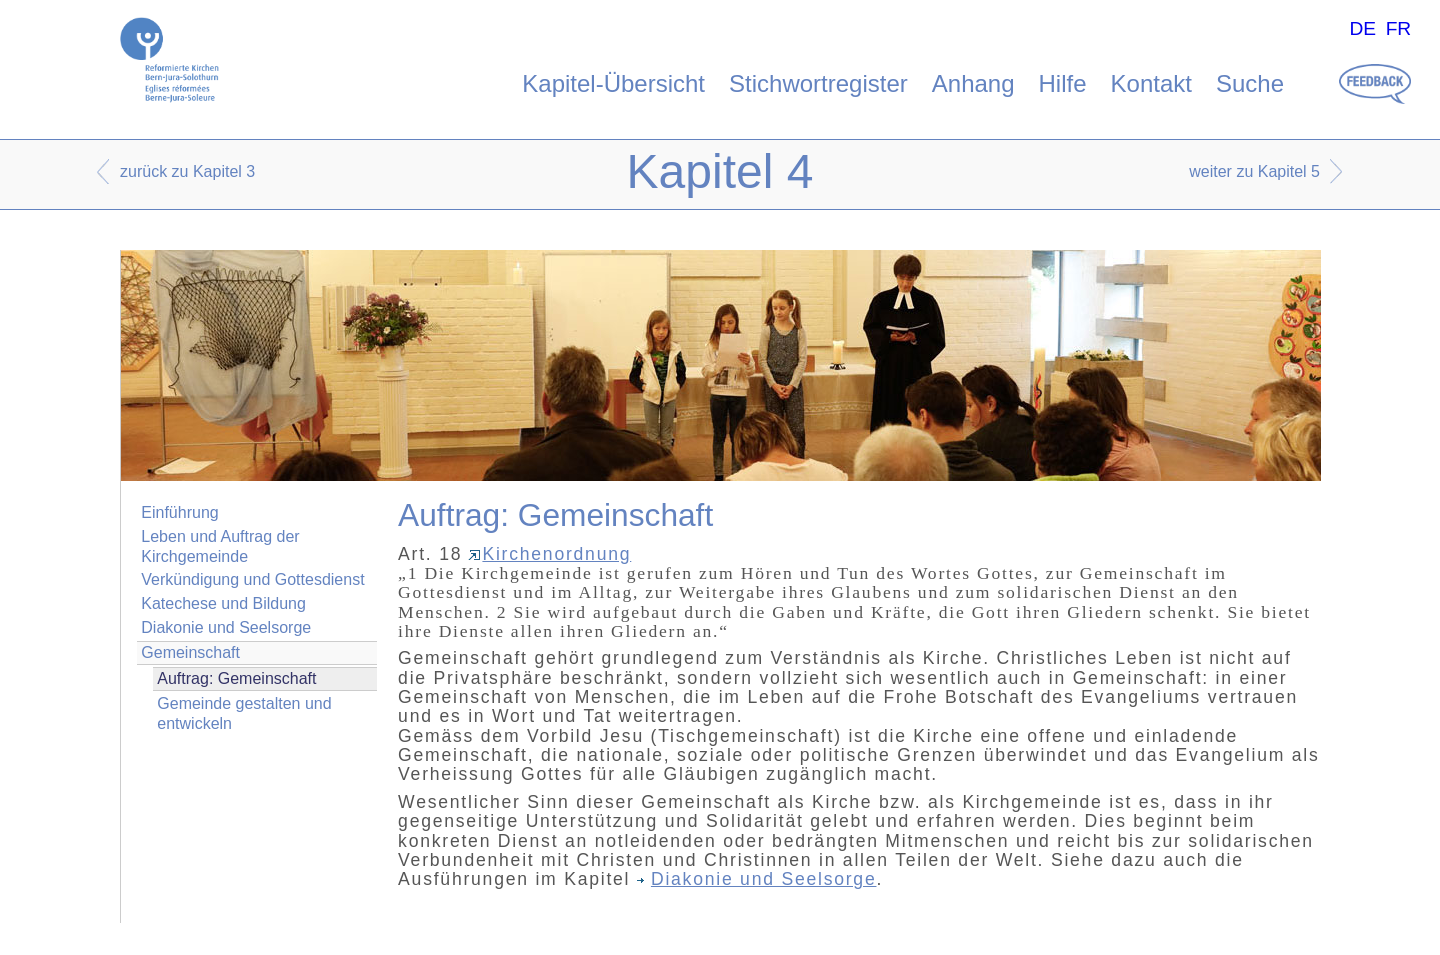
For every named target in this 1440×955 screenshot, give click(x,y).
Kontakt (1151, 83)
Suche (1250, 83)
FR (1399, 28)
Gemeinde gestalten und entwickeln (244, 713)
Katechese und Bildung (223, 603)
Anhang (973, 83)
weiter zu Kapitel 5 (1254, 171)
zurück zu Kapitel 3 (187, 171)
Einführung (179, 512)
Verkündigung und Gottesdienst (252, 579)
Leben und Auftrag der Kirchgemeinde (220, 546)
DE (1362, 28)
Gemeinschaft (190, 652)
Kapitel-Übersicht (613, 83)
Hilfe (1063, 83)
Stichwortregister (818, 83)
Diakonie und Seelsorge (226, 627)
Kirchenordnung (549, 554)
